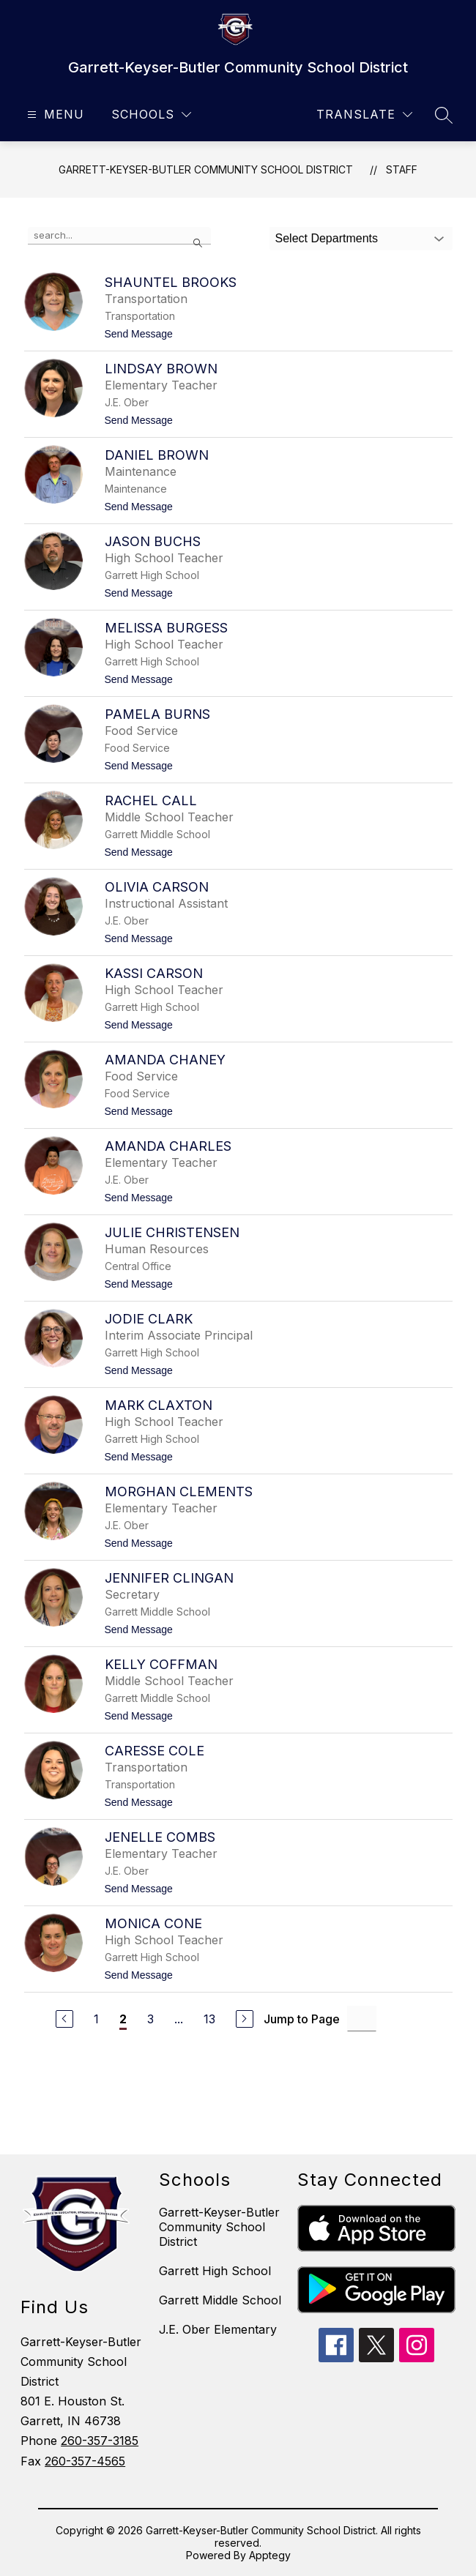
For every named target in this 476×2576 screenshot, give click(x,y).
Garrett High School (215, 2270)
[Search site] (444, 115)
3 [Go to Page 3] (150, 2019)
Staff (401, 169)
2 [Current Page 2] (123, 2019)
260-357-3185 (99, 2440)
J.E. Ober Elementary (218, 2329)
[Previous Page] (64, 2019)
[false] (119, 235)
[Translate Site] (364, 114)
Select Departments (327, 238)
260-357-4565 (85, 2461)
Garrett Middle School (220, 2300)
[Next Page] (244, 2019)
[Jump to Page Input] (361, 2018)
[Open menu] (53, 114)
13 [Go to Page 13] (209, 2019)
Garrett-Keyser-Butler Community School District (206, 169)
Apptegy (270, 2555)
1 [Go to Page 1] (96, 2019)
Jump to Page (302, 2019)
